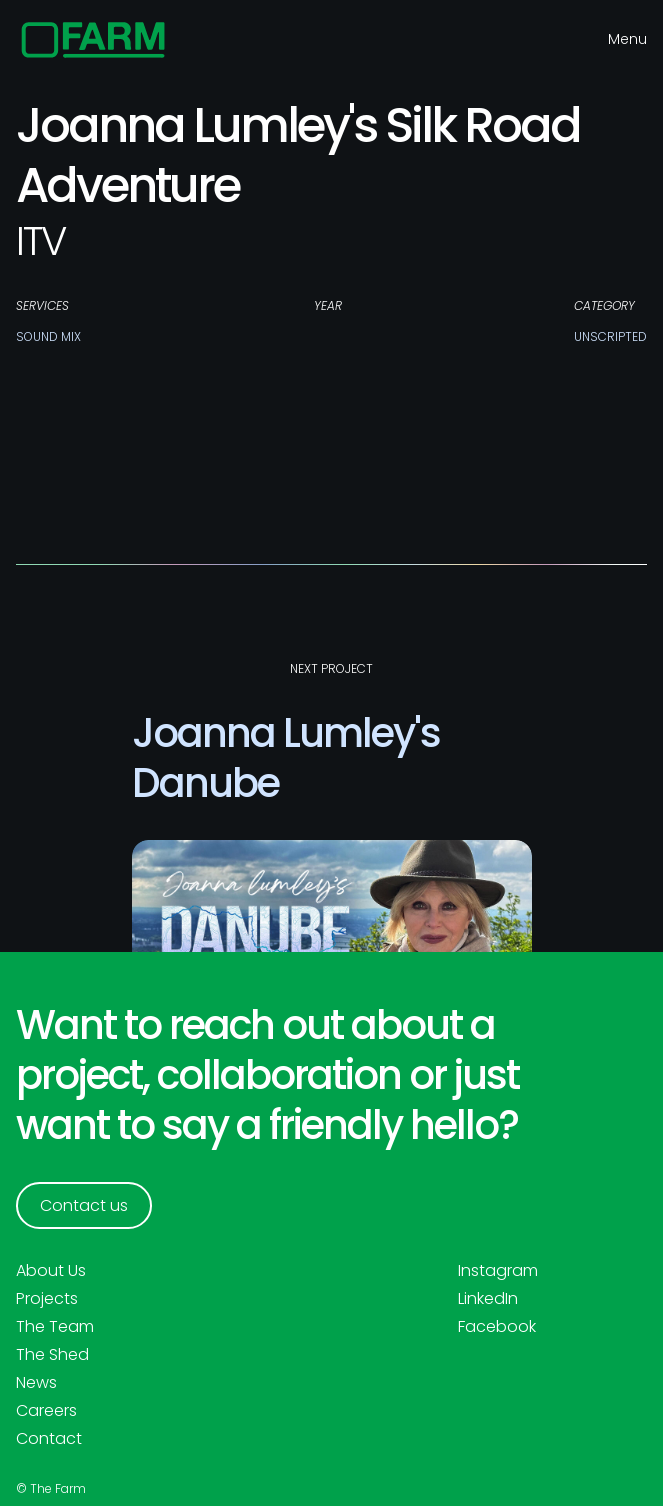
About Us (51, 1271)
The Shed (52, 1355)
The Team (55, 1327)
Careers (46, 1411)
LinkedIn (488, 1299)
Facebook (497, 1327)
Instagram (498, 1271)
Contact (49, 1439)
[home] (93, 40)
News (36, 1383)
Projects (47, 1299)
